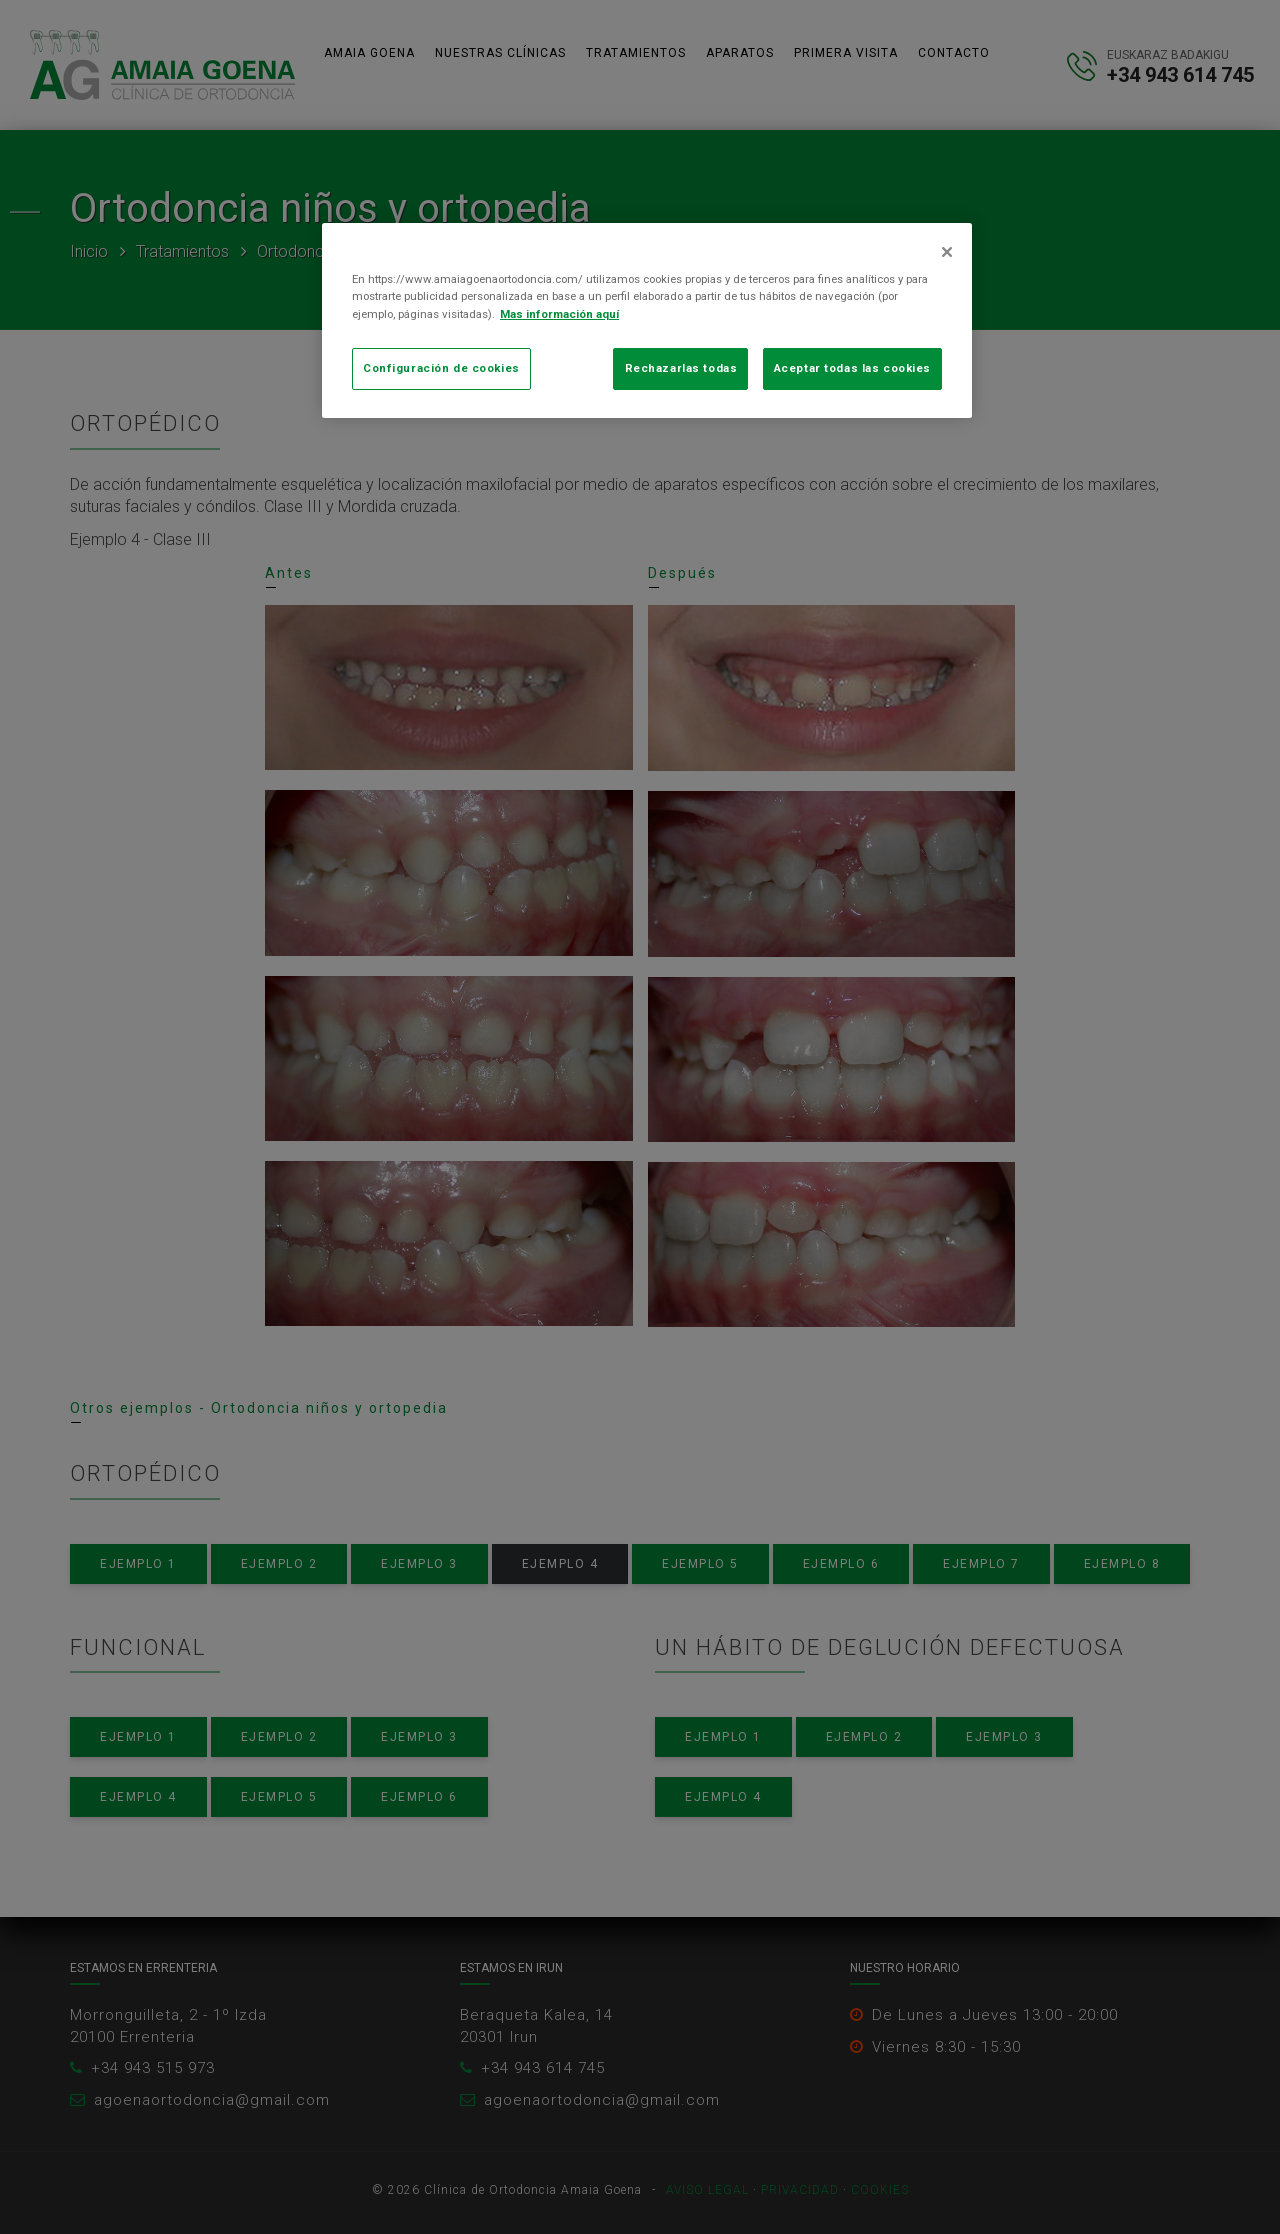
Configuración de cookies (441, 368)
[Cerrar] (947, 252)
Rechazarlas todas (681, 368)
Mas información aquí (559, 314)
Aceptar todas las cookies (852, 368)
